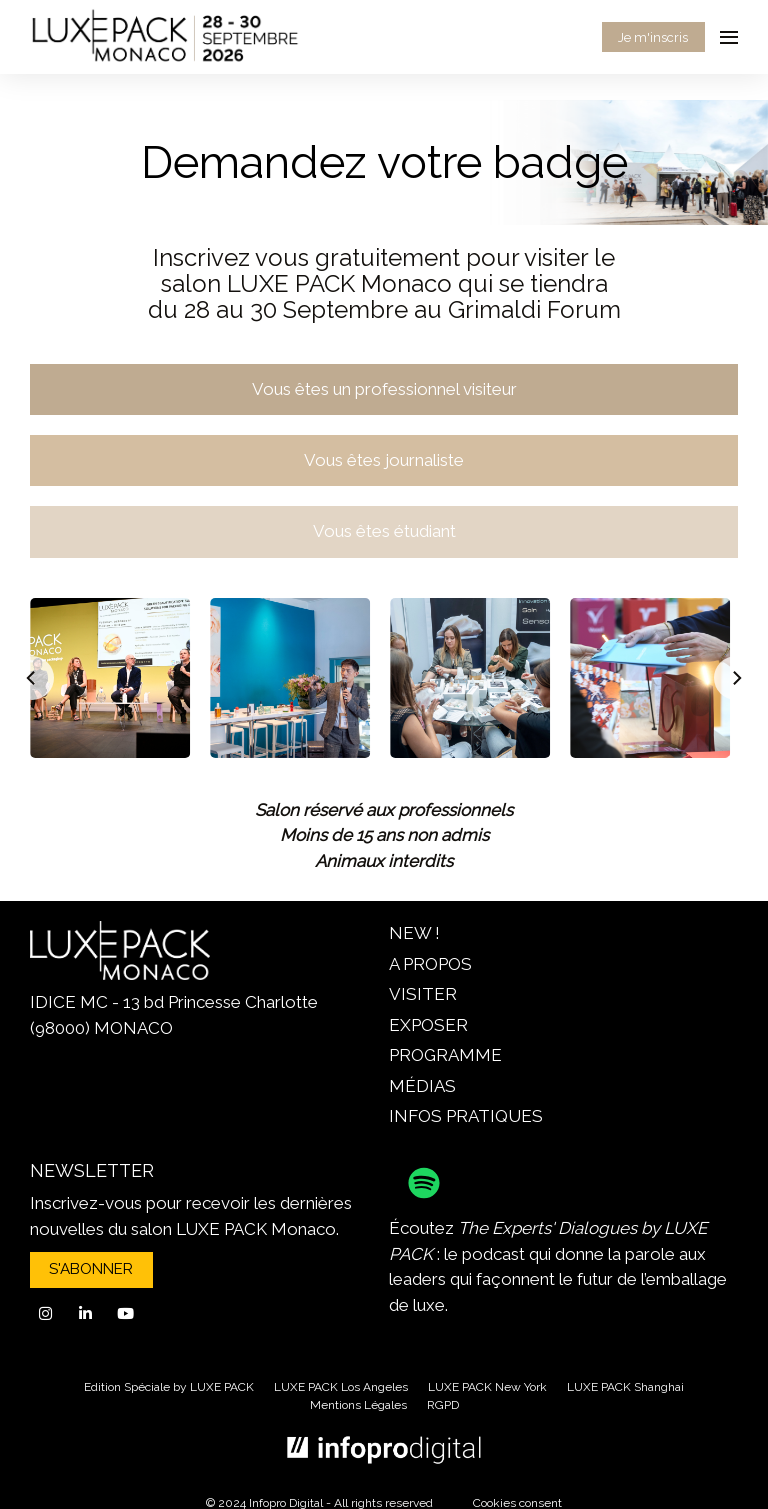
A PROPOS (430, 964)
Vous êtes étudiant (384, 531)
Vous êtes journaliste (384, 460)
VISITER (423, 994)
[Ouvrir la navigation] (729, 37)
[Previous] (32, 678)
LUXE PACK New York (487, 1387)
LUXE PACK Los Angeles (341, 1387)
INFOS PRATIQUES (466, 1116)
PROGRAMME (445, 1055)
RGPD (443, 1405)
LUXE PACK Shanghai (625, 1387)
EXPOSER (428, 1025)
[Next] (736, 678)
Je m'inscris (653, 37)
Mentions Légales (358, 1405)
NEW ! (414, 933)
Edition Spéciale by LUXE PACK (169, 1387)
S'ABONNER (91, 1269)
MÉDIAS (422, 1086)
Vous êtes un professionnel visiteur (384, 389)
